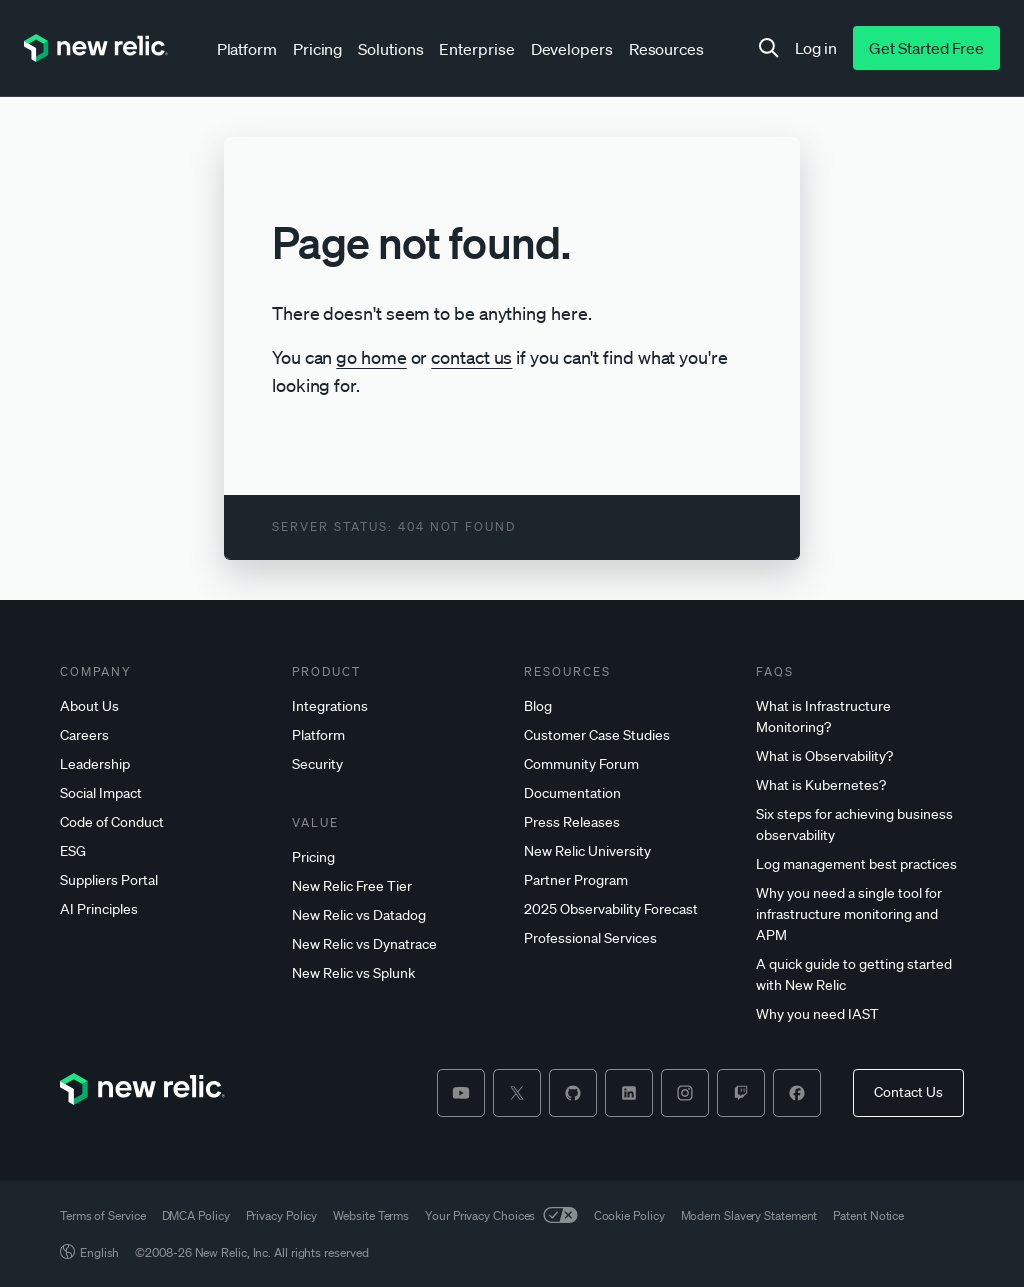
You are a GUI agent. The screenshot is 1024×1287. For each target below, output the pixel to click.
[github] (573, 1093)
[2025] (628, 909)
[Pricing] (396, 857)
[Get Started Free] (926, 48)
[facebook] (797, 1093)
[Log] (860, 864)
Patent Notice (868, 1215)
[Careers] (164, 735)
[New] (396, 886)
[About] (164, 706)
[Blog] (628, 706)
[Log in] (816, 48)
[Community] (628, 764)
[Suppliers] (164, 880)
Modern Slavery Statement (749, 1215)
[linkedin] (629, 1093)
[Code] (164, 822)
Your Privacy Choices (501, 1215)
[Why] (860, 914)
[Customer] (628, 735)
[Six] (860, 825)
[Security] (396, 764)
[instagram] (685, 1093)
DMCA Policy (196, 1215)
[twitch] (741, 1093)
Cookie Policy (629, 1215)
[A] (860, 975)
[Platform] (396, 735)
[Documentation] (628, 793)
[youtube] (461, 1093)
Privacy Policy (282, 1215)
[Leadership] (164, 764)
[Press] (628, 822)
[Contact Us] (908, 1093)
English (89, 1252)
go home (371, 357)
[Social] (164, 793)
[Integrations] (396, 706)
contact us (471, 357)
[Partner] (628, 880)
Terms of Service (103, 1215)
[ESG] (164, 851)
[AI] (164, 909)
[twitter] (517, 1093)
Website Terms (371, 1215)
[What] (860, 717)
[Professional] (628, 938)
